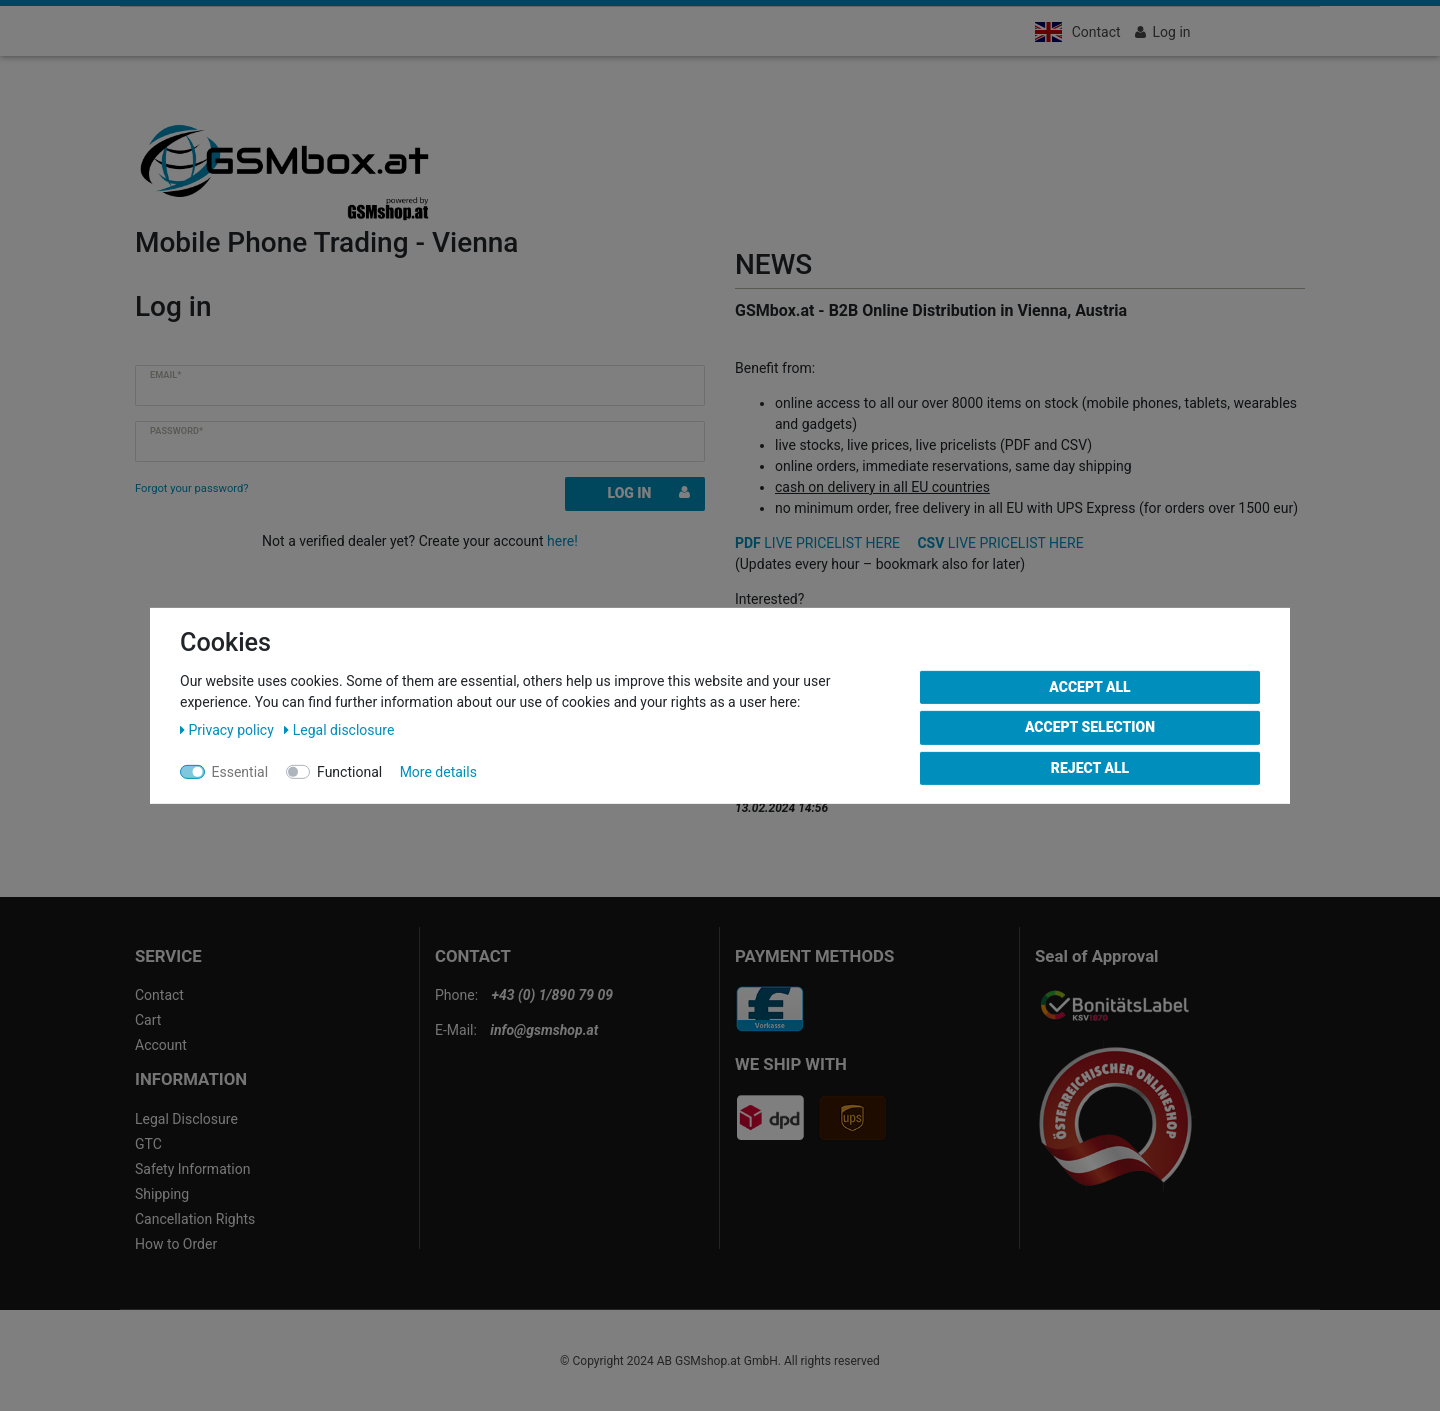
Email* (165, 375)
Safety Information (192, 1169)
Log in (649, 493)
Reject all (1090, 767)
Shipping (162, 1194)
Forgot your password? (192, 488)
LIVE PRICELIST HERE (817, 543)
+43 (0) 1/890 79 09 (552, 995)
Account (161, 1045)
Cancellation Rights (195, 1219)
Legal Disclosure (186, 1119)
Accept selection (1090, 727)
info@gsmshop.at (544, 1030)
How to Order (176, 1244)
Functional (349, 771)
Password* (176, 431)
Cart (148, 1020)
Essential (240, 771)
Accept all (1089, 686)
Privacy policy (228, 729)
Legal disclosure (339, 729)
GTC (148, 1144)
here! (562, 541)
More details (438, 771)
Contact (1096, 32)
